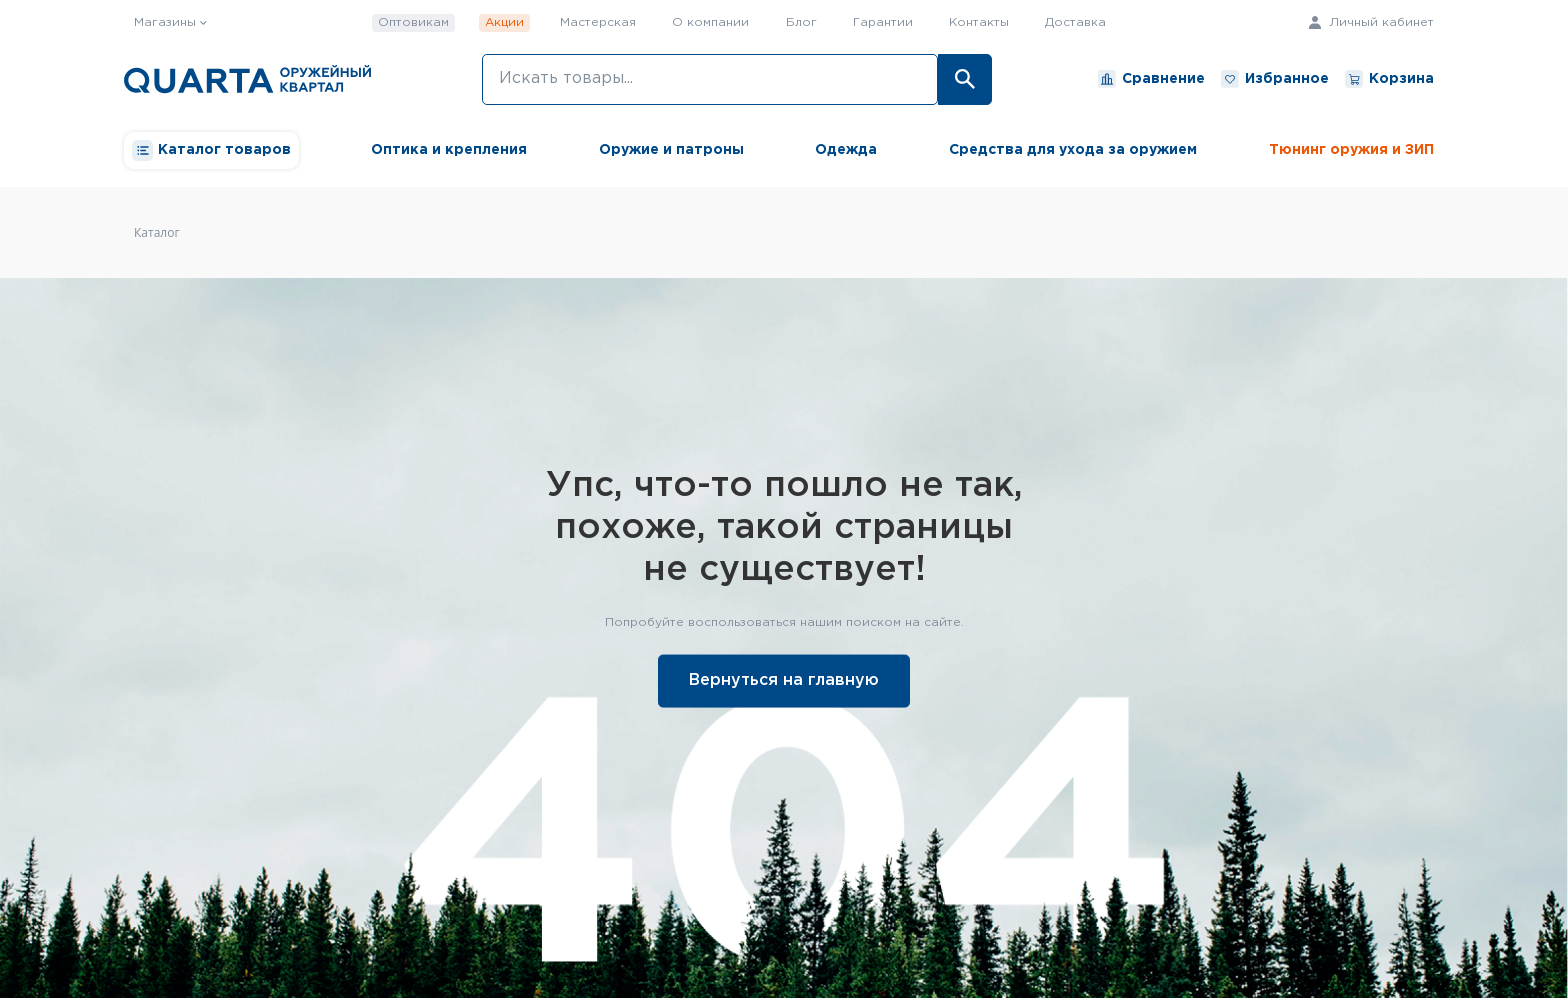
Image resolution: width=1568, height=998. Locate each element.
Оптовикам (413, 22)
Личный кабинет (1371, 22)
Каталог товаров (211, 150)
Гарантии (883, 22)
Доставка (1075, 22)
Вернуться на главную (784, 679)
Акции (504, 22)
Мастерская (598, 22)
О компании (710, 22)
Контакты (979, 22)
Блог (801, 22)
